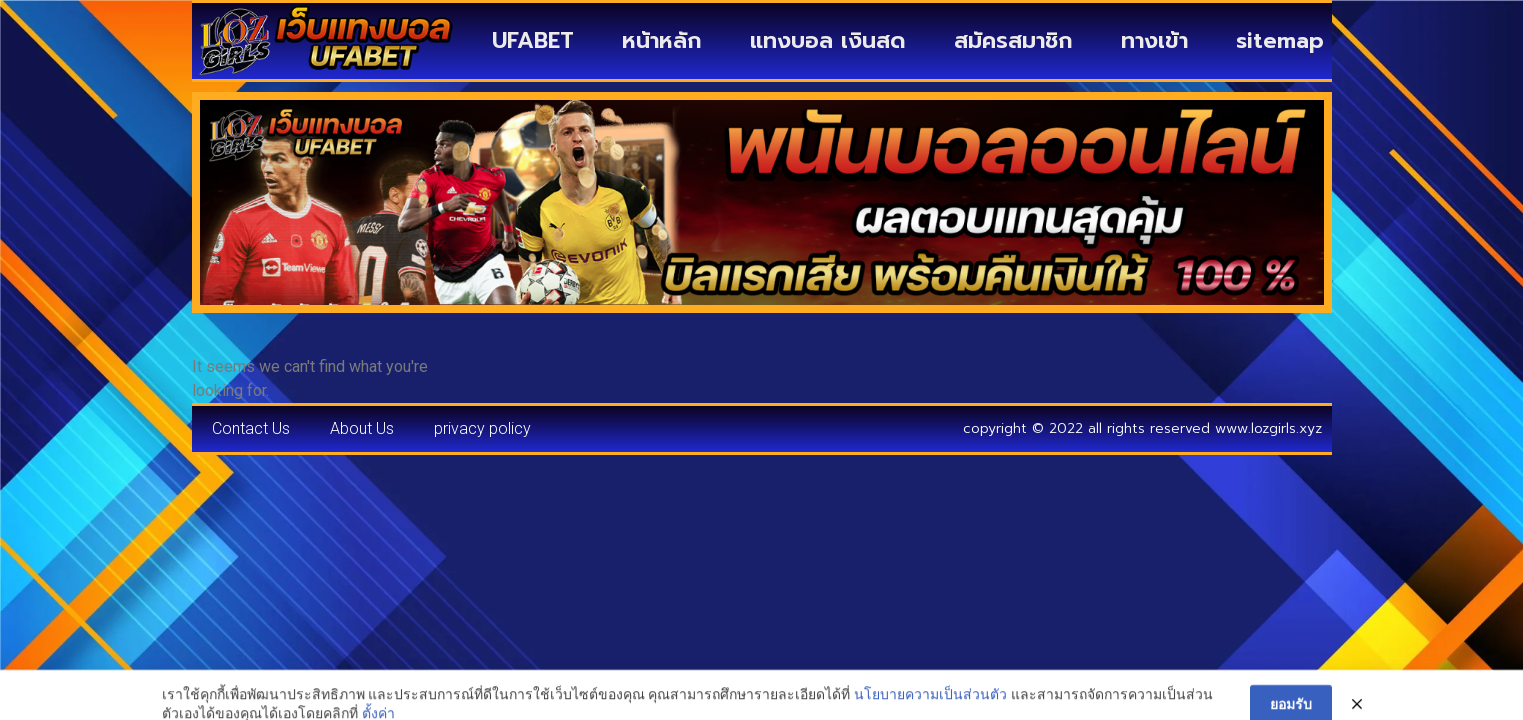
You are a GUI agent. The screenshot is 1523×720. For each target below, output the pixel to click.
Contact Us (251, 428)
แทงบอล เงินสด (828, 40)
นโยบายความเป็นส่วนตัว (930, 708)
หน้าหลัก (662, 40)
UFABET (533, 40)
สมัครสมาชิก (1013, 40)
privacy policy (482, 428)
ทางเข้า (1154, 40)
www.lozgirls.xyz (1268, 428)
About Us (362, 428)
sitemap (1280, 40)
